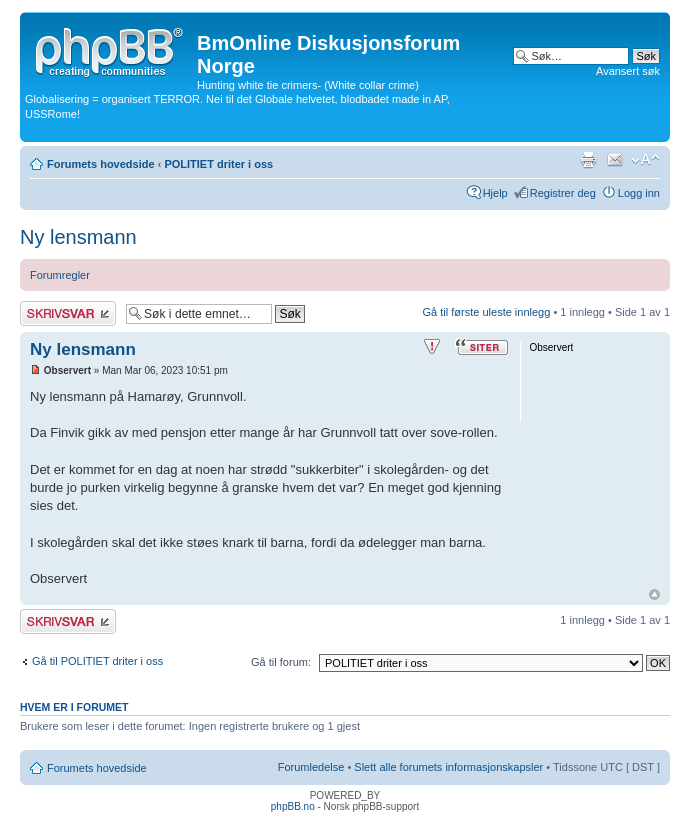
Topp (654, 594)
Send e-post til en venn (615, 160)
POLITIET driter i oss (218, 164)
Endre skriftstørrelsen (645, 160)
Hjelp (495, 193)
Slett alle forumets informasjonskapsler (448, 767)
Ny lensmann (78, 237)
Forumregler (60, 275)
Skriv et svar (68, 313)
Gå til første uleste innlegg (487, 312)
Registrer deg (563, 193)
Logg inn (639, 193)
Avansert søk (628, 71)
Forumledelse (311, 767)
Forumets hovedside (101, 164)
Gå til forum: (281, 662)
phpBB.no (293, 806)
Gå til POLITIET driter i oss (97, 661)
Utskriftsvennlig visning (588, 160)
